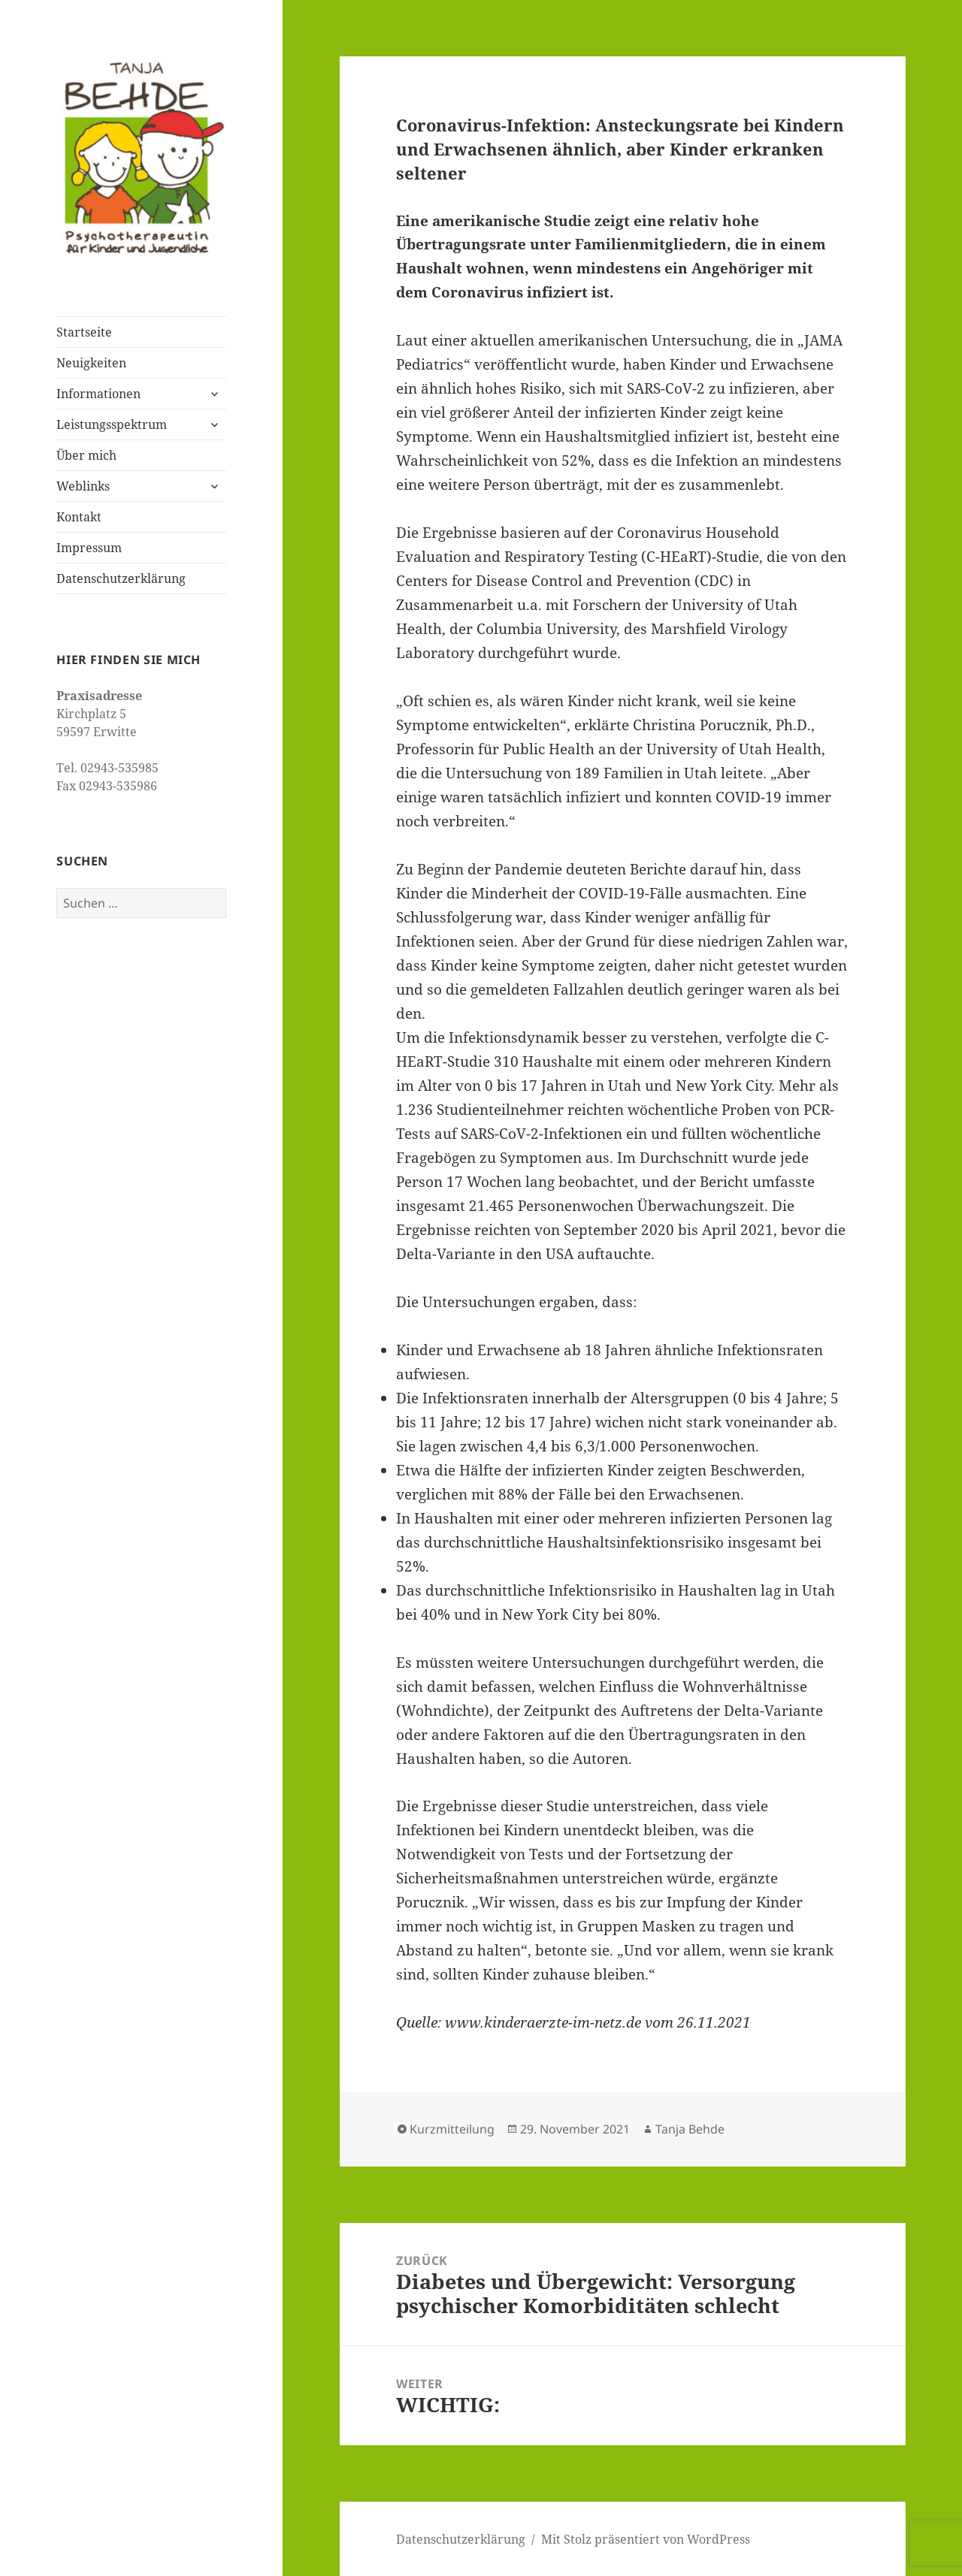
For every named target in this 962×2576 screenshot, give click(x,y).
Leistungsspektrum (111, 424)
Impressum (89, 547)
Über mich (86, 455)
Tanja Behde (690, 2129)
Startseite (84, 332)
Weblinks (83, 486)
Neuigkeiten (91, 363)
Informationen (98, 393)
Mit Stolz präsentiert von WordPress (645, 2539)
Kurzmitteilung (452, 2129)
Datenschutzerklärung (121, 578)
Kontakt (78, 517)
